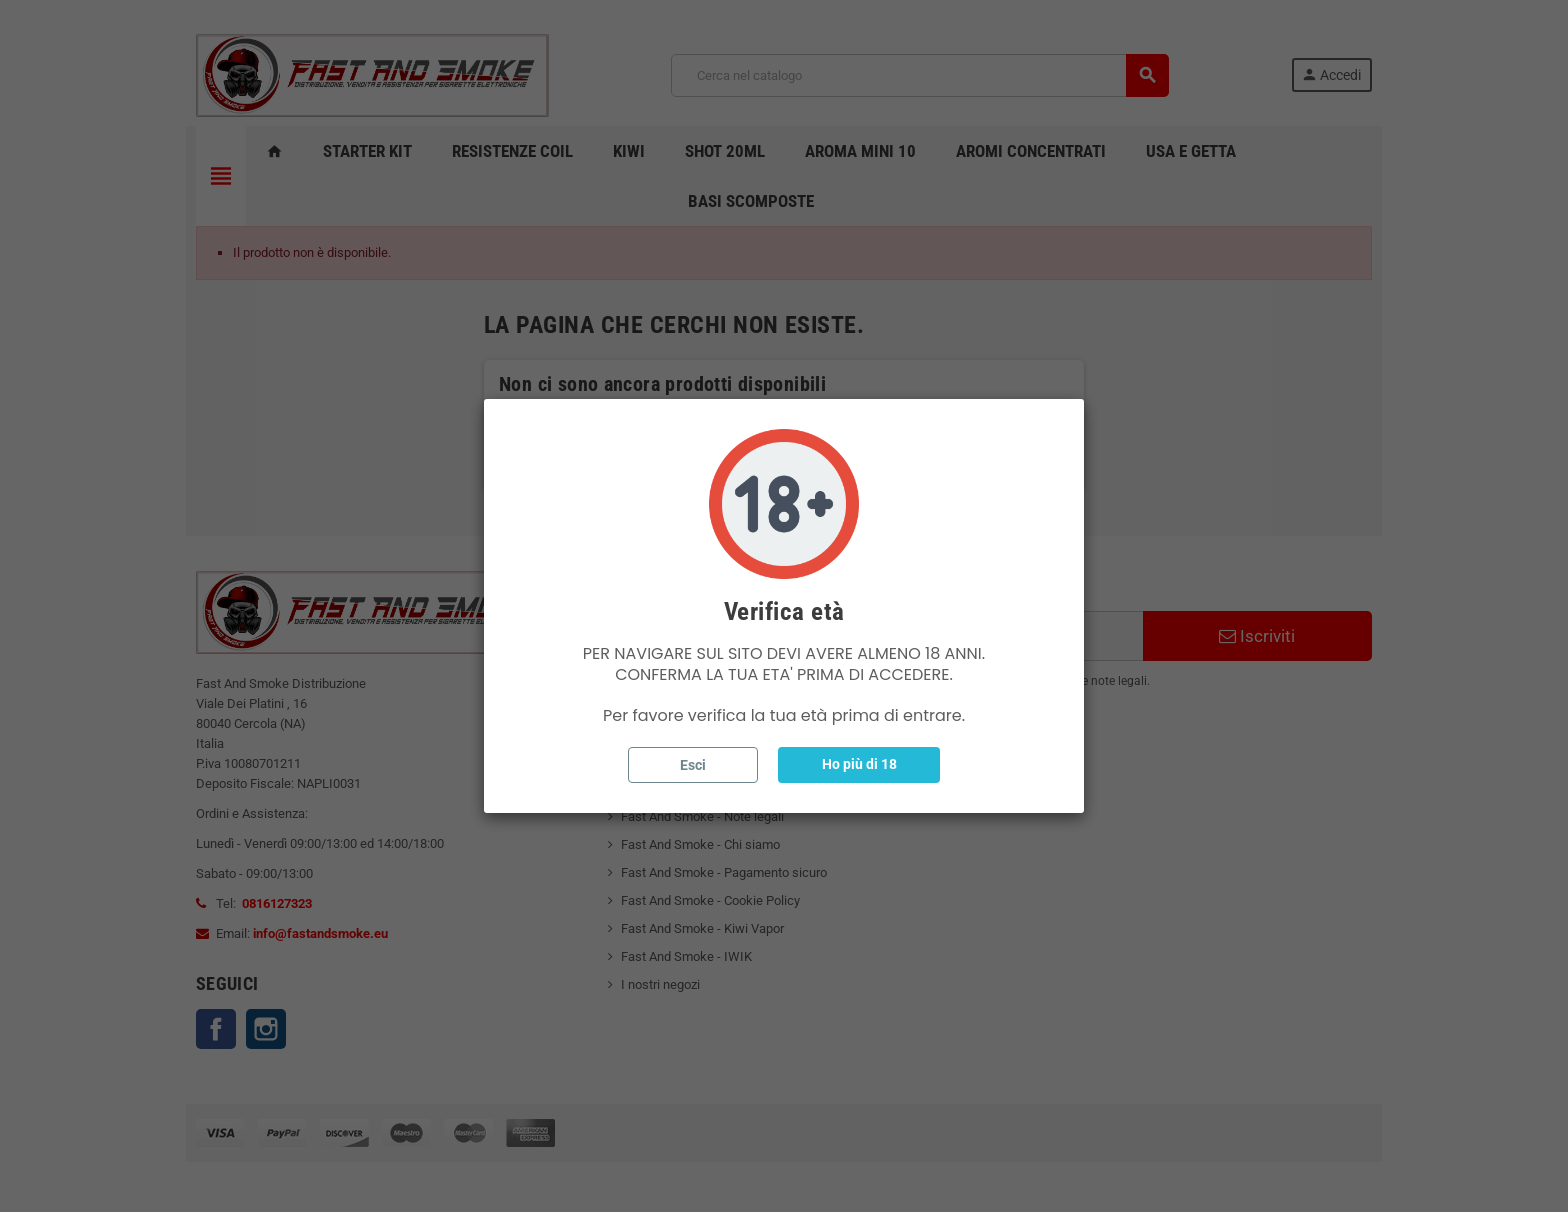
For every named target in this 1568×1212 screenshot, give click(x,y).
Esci (693, 765)
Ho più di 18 (859, 764)
